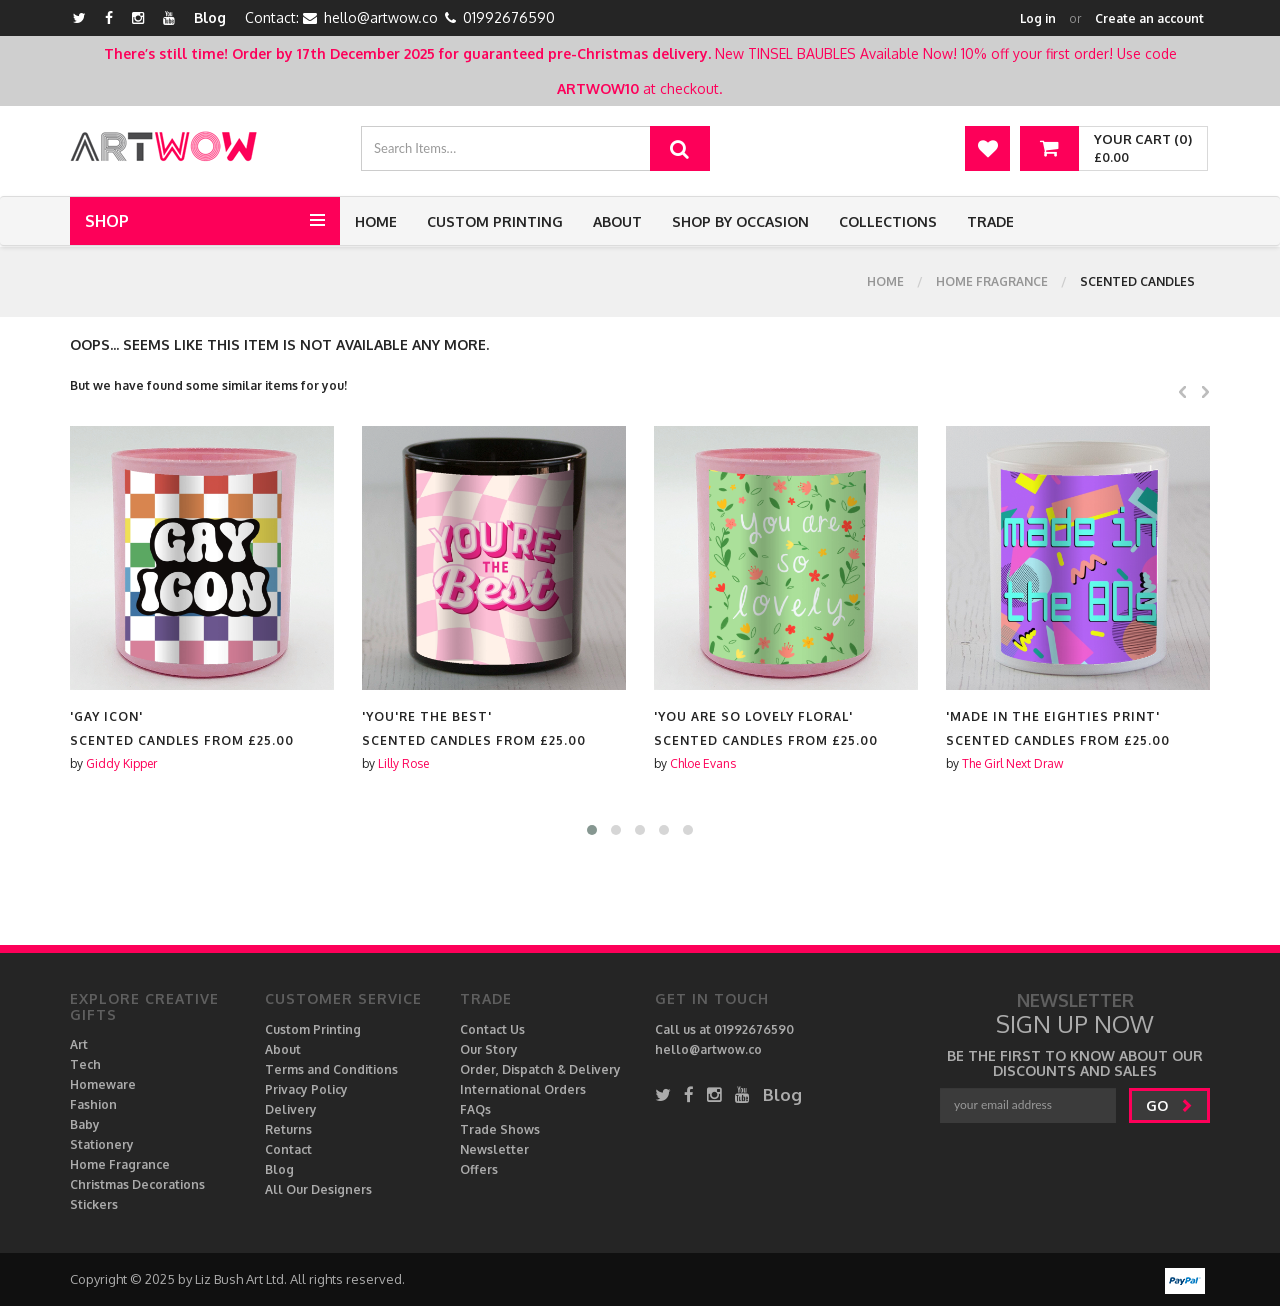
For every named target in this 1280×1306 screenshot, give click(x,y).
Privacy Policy (306, 1089)
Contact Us (492, 1029)
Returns (288, 1129)
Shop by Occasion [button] (740, 221)
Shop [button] (107, 221)
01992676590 (509, 17)
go (1169, 1105)
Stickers (94, 1204)
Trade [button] (990, 221)
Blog (210, 17)
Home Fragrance (992, 281)
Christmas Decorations (137, 1184)
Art (79, 1044)
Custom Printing (495, 221)
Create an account (1149, 18)
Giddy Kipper (121, 763)
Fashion (93, 1104)
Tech (85, 1064)
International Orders (523, 1089)
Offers (479, 1169)
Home (376, 221)
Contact (288, 1149)
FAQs (475, 1109)
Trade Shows (500, 1129)
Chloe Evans (703, 763)
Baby (85, 1124)
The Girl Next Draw (1012, 763)
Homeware (103, 1084)
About (617, 221)
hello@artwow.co (381, 17)
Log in (1038, 18)
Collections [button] (888, 221)
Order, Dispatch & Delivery (540, 1069)
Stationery (102, 1144)
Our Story (489, 1049)
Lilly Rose (403, 763)
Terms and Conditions (331, 1069)
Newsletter (494, 1149)
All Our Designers (318, 1189)
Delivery (291, 1109)
